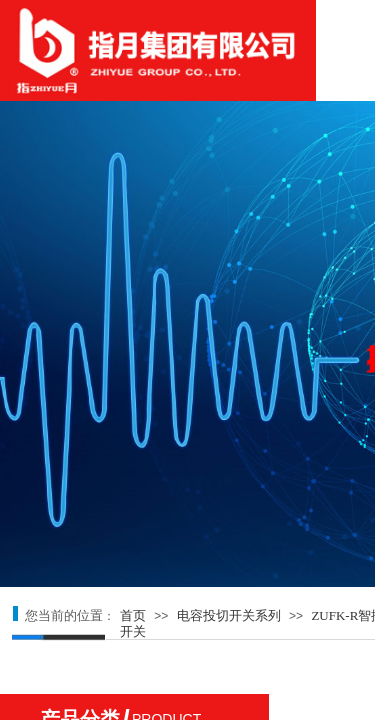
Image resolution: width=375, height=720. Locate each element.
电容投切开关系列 (229, 615)
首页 (133, 615)
